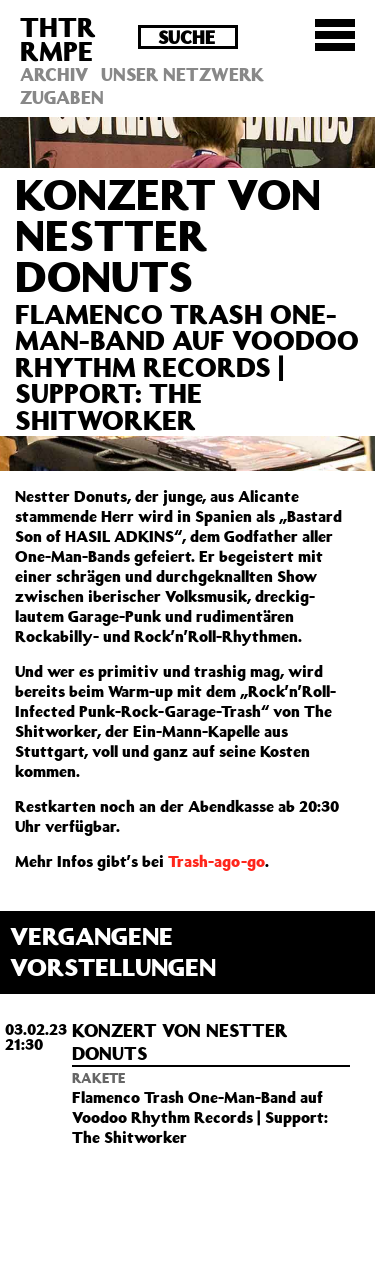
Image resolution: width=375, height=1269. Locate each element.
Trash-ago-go (216, 861)
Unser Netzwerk (182, 74)
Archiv (54, 74)
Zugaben (62, 97)
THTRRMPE (58, 38)
